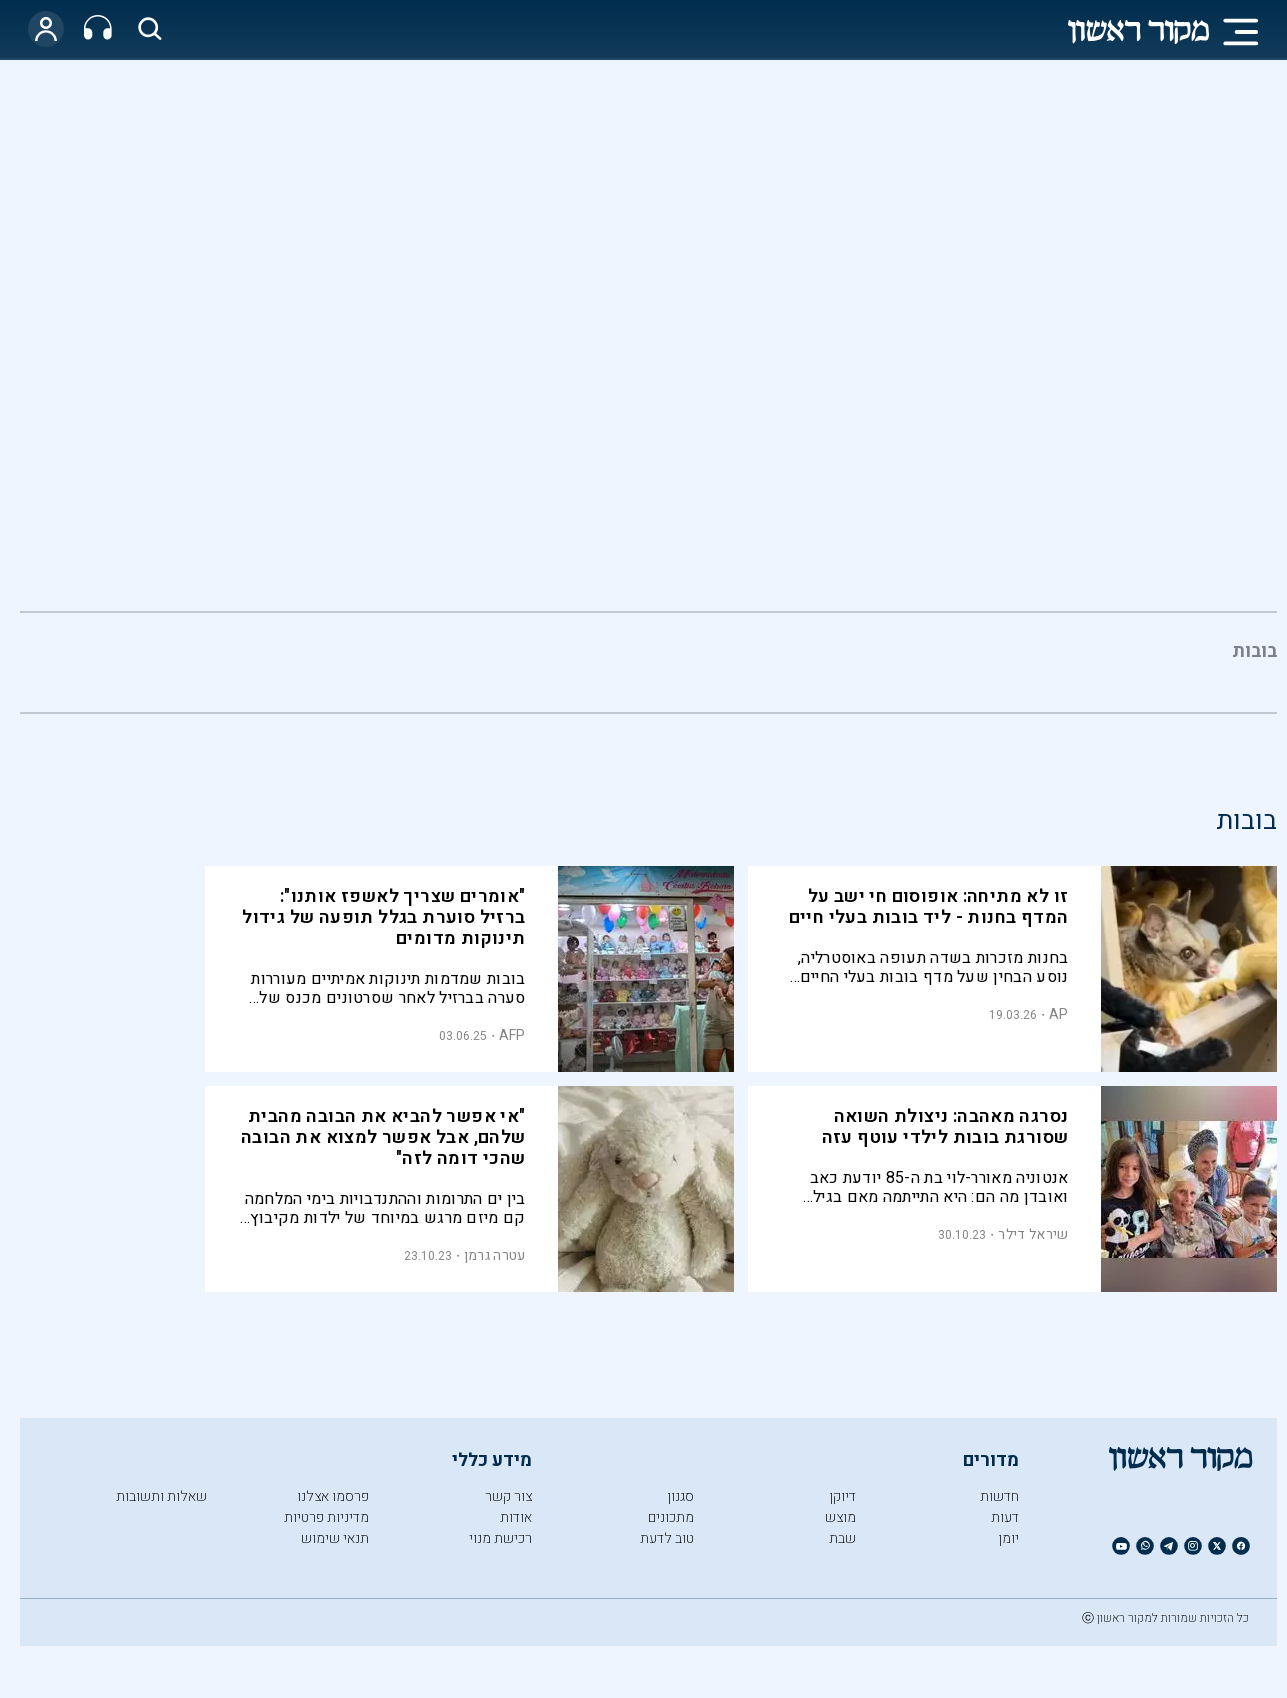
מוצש (840, 1517)
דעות (1005, 1517)
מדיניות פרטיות (326, 1517)
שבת (842, 1538)
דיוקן (842, 1496)
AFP (512, 1035)
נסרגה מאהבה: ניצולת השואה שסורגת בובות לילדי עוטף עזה (945, 1127)
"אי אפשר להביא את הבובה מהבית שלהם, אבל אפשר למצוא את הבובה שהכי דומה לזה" (383, 1137)
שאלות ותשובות (161, 1496)
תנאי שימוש (335, 1538)
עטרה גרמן (495, 1255)
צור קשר (508, 1496)
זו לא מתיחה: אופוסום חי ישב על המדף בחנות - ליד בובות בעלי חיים (929, 907)
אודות (516, 1517)
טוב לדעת (667, 1538)
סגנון (680, 1496)
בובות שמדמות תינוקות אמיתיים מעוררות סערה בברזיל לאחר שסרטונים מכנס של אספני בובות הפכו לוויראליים (388, 988)
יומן (1008, 1538)
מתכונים (671, 1517)
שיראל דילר (1033, 1234)
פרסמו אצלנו (333, 1496)
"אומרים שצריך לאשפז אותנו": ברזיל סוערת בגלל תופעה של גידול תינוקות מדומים (383, 917)
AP (1059, 1014)
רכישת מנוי (500, 1538)
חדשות (999, 1496)
